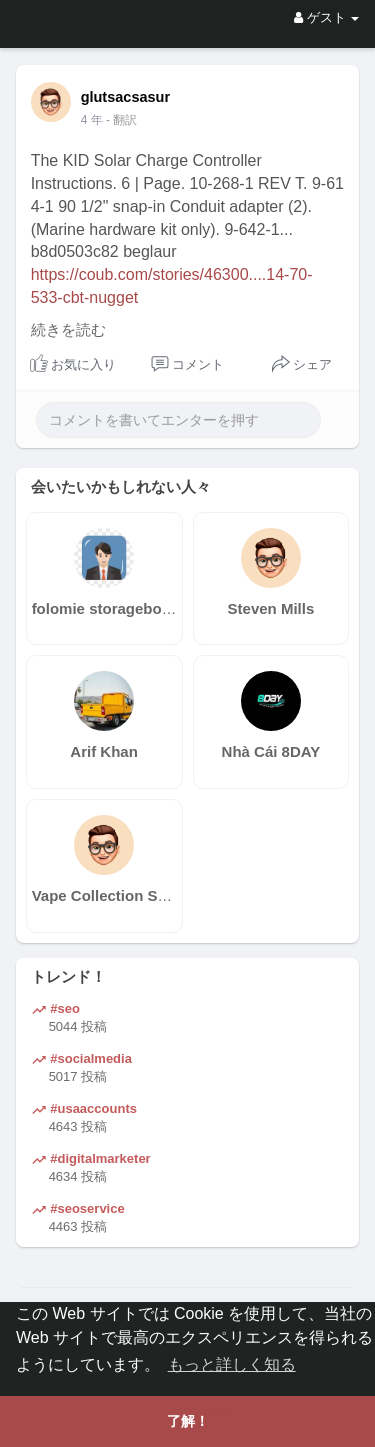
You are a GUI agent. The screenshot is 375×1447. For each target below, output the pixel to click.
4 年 (92, 120)
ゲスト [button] (326, 17)
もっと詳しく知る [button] (232, 1364)
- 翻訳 (121, 120)
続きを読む (68, 330)
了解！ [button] (188, 1421)
